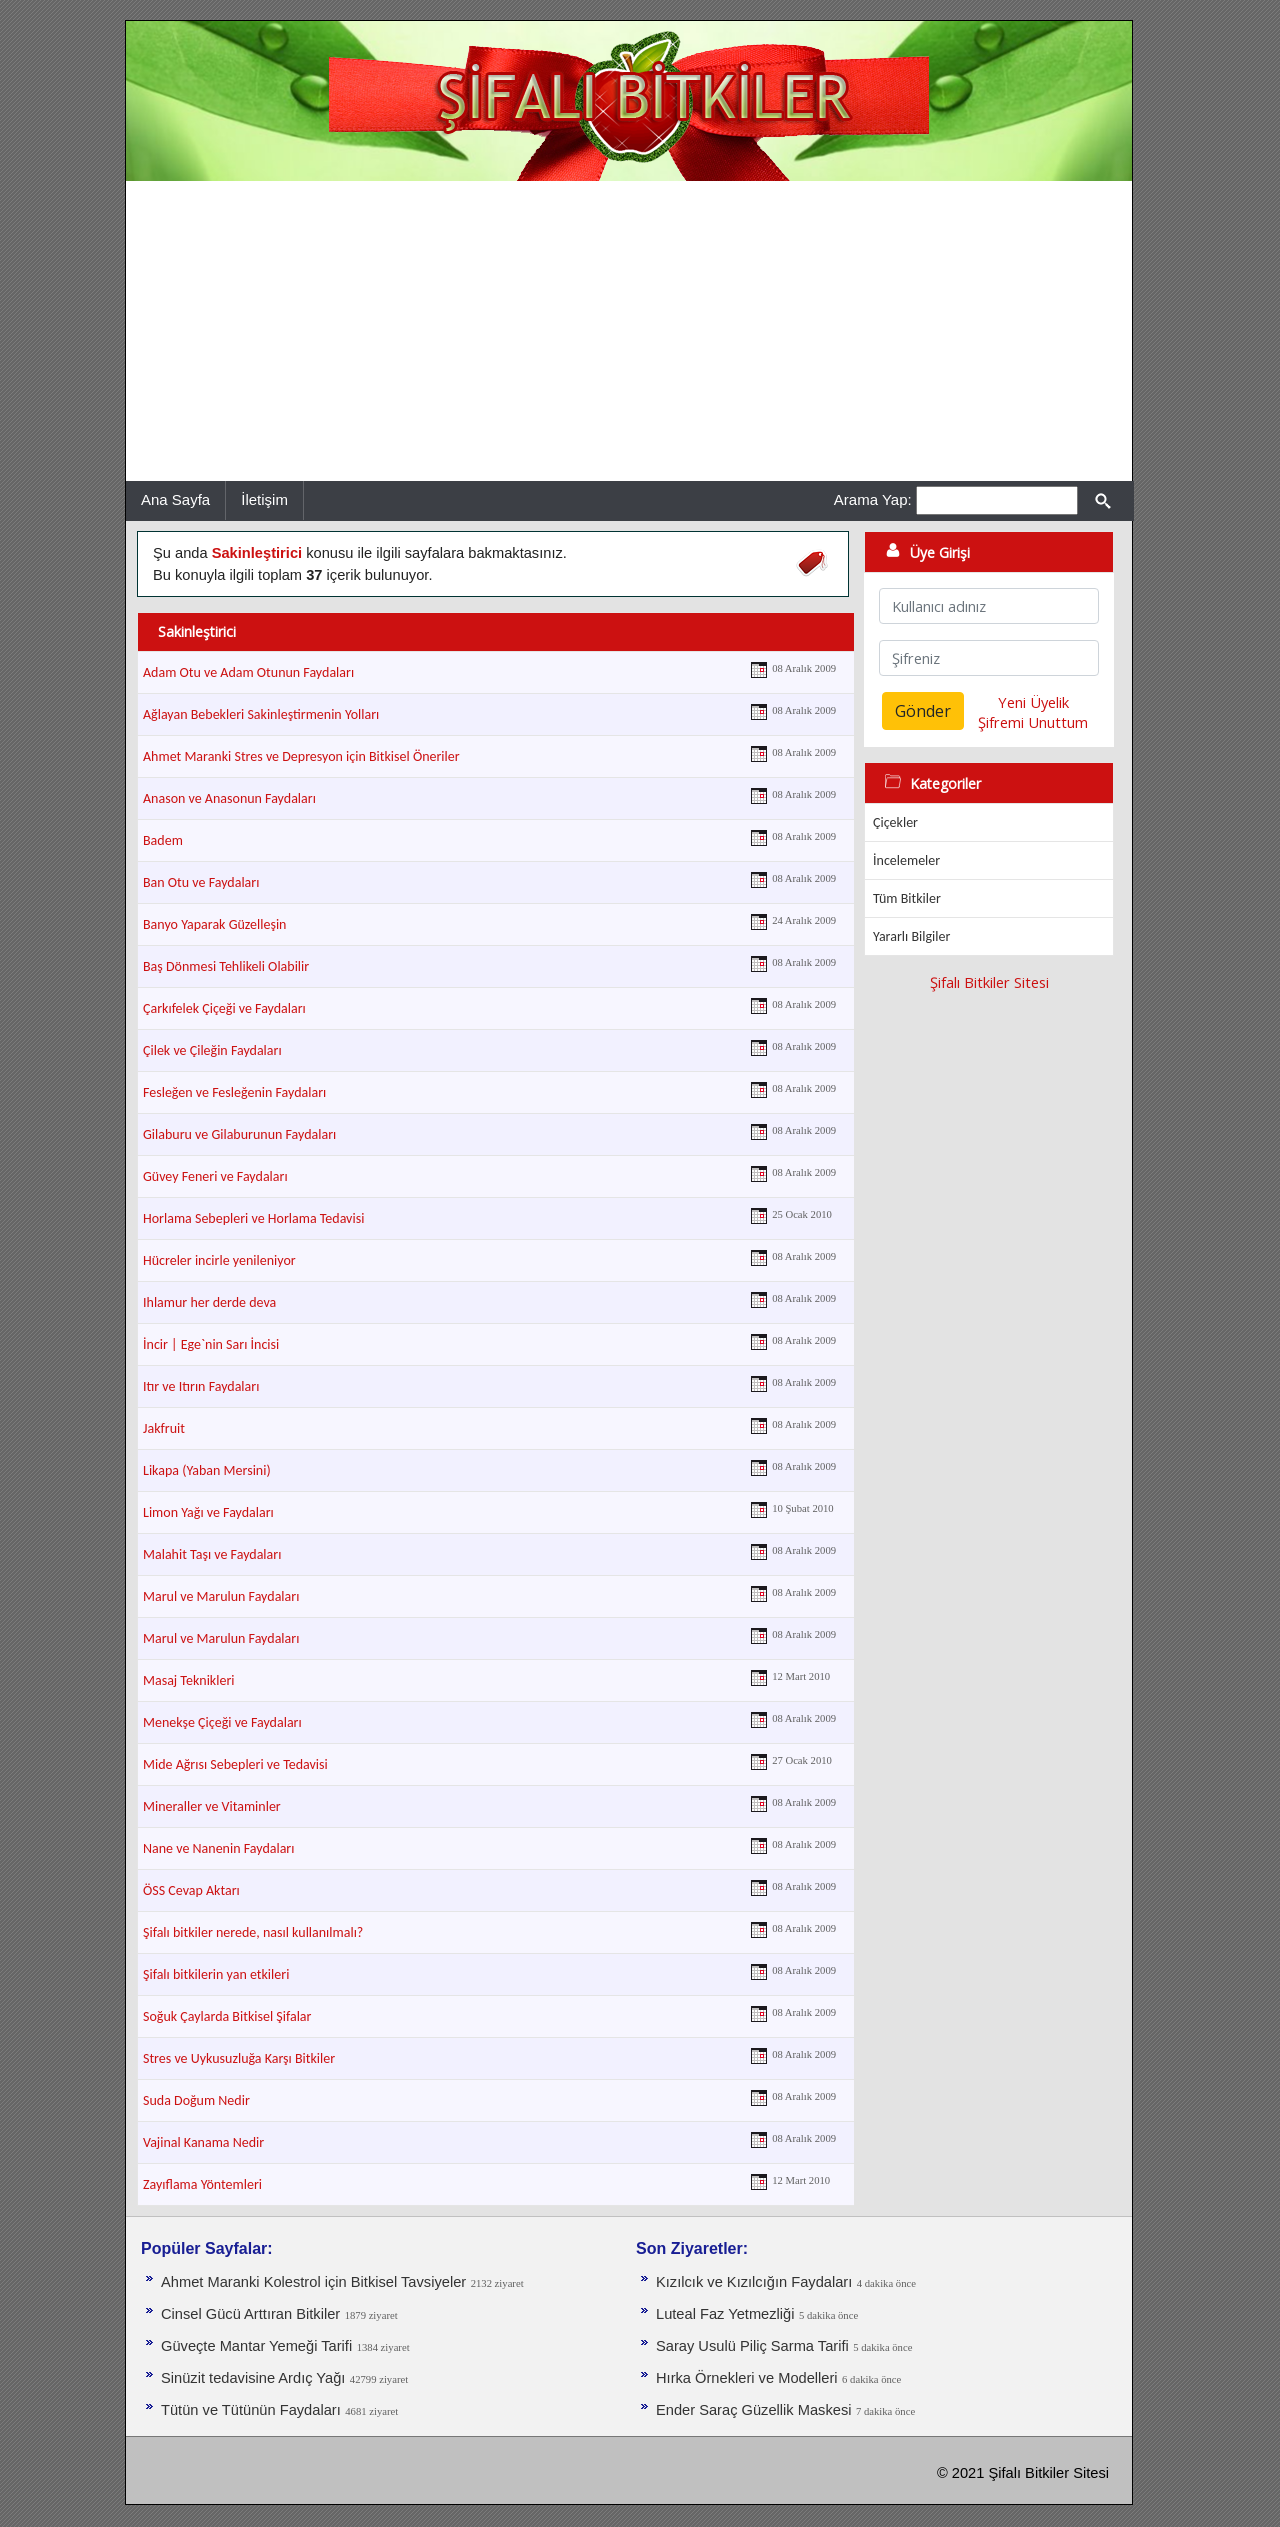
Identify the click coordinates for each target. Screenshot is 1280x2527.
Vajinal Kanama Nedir (203, 2142)
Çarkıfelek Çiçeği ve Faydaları (224, 1008)
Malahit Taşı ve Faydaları (212, 1554)
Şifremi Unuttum (1033, 722)
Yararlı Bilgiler (911, 936)
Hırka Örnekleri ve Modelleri (747, 2378)
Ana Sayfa (175, 499)
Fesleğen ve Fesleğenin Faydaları (234, 1092)
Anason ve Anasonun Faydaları (229, 798)
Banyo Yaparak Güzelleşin (214, 924)
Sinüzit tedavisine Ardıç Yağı (253, 2378)
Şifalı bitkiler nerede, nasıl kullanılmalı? (253, 1932)
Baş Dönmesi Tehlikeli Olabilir (226, 966)
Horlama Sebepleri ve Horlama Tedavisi (253, 1218)
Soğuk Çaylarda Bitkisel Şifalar (227, 2016)
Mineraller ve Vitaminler (212, 1806)
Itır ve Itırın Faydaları (201, 1386)
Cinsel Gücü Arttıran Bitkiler (250, 2314)
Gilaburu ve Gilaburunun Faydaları (239, 1134)
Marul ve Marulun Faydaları (221, 1596)
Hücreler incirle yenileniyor (219, 1260)
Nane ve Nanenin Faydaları (218, 1848)
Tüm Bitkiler (907, 898)
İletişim (264, 499)
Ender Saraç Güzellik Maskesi (754, 2410)
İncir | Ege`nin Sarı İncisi (211, 1344)
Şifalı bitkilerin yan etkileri (216, 1974)
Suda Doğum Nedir (196, 2100)
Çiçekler (895, 822)
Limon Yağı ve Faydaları (208, 1512)
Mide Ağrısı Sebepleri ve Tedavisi (235, 1764)
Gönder (923, 711)
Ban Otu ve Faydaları (201, 882)
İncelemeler (906, 860)
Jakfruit (164, 1428)
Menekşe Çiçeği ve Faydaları (222, 1722)
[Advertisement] (629, 331)
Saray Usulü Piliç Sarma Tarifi (752, 2346)
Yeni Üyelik (1033, 702)
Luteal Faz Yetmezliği (725, 2314)
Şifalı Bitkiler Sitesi (989, 982)
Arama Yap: (873, 499)
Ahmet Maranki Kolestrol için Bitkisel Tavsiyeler (313, 2282)
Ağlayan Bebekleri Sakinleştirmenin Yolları (261, 714)
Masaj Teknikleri (189, 1680)
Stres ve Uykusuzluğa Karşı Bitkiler (239, 2058)
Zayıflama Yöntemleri (202, 2184)
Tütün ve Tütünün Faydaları (251, 2410)
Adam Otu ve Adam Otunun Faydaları (248, 672)
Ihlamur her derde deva (209, 1302)
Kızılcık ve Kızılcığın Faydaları (754, 2282)
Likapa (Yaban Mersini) (207, 1470)
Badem (163, 840)
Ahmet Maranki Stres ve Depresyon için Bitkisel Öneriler (301, 756)
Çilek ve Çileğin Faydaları (212, 1050)
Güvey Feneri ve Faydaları (215, 1176)
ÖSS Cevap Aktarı (191, 1890)
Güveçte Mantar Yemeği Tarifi (256, 2346)
